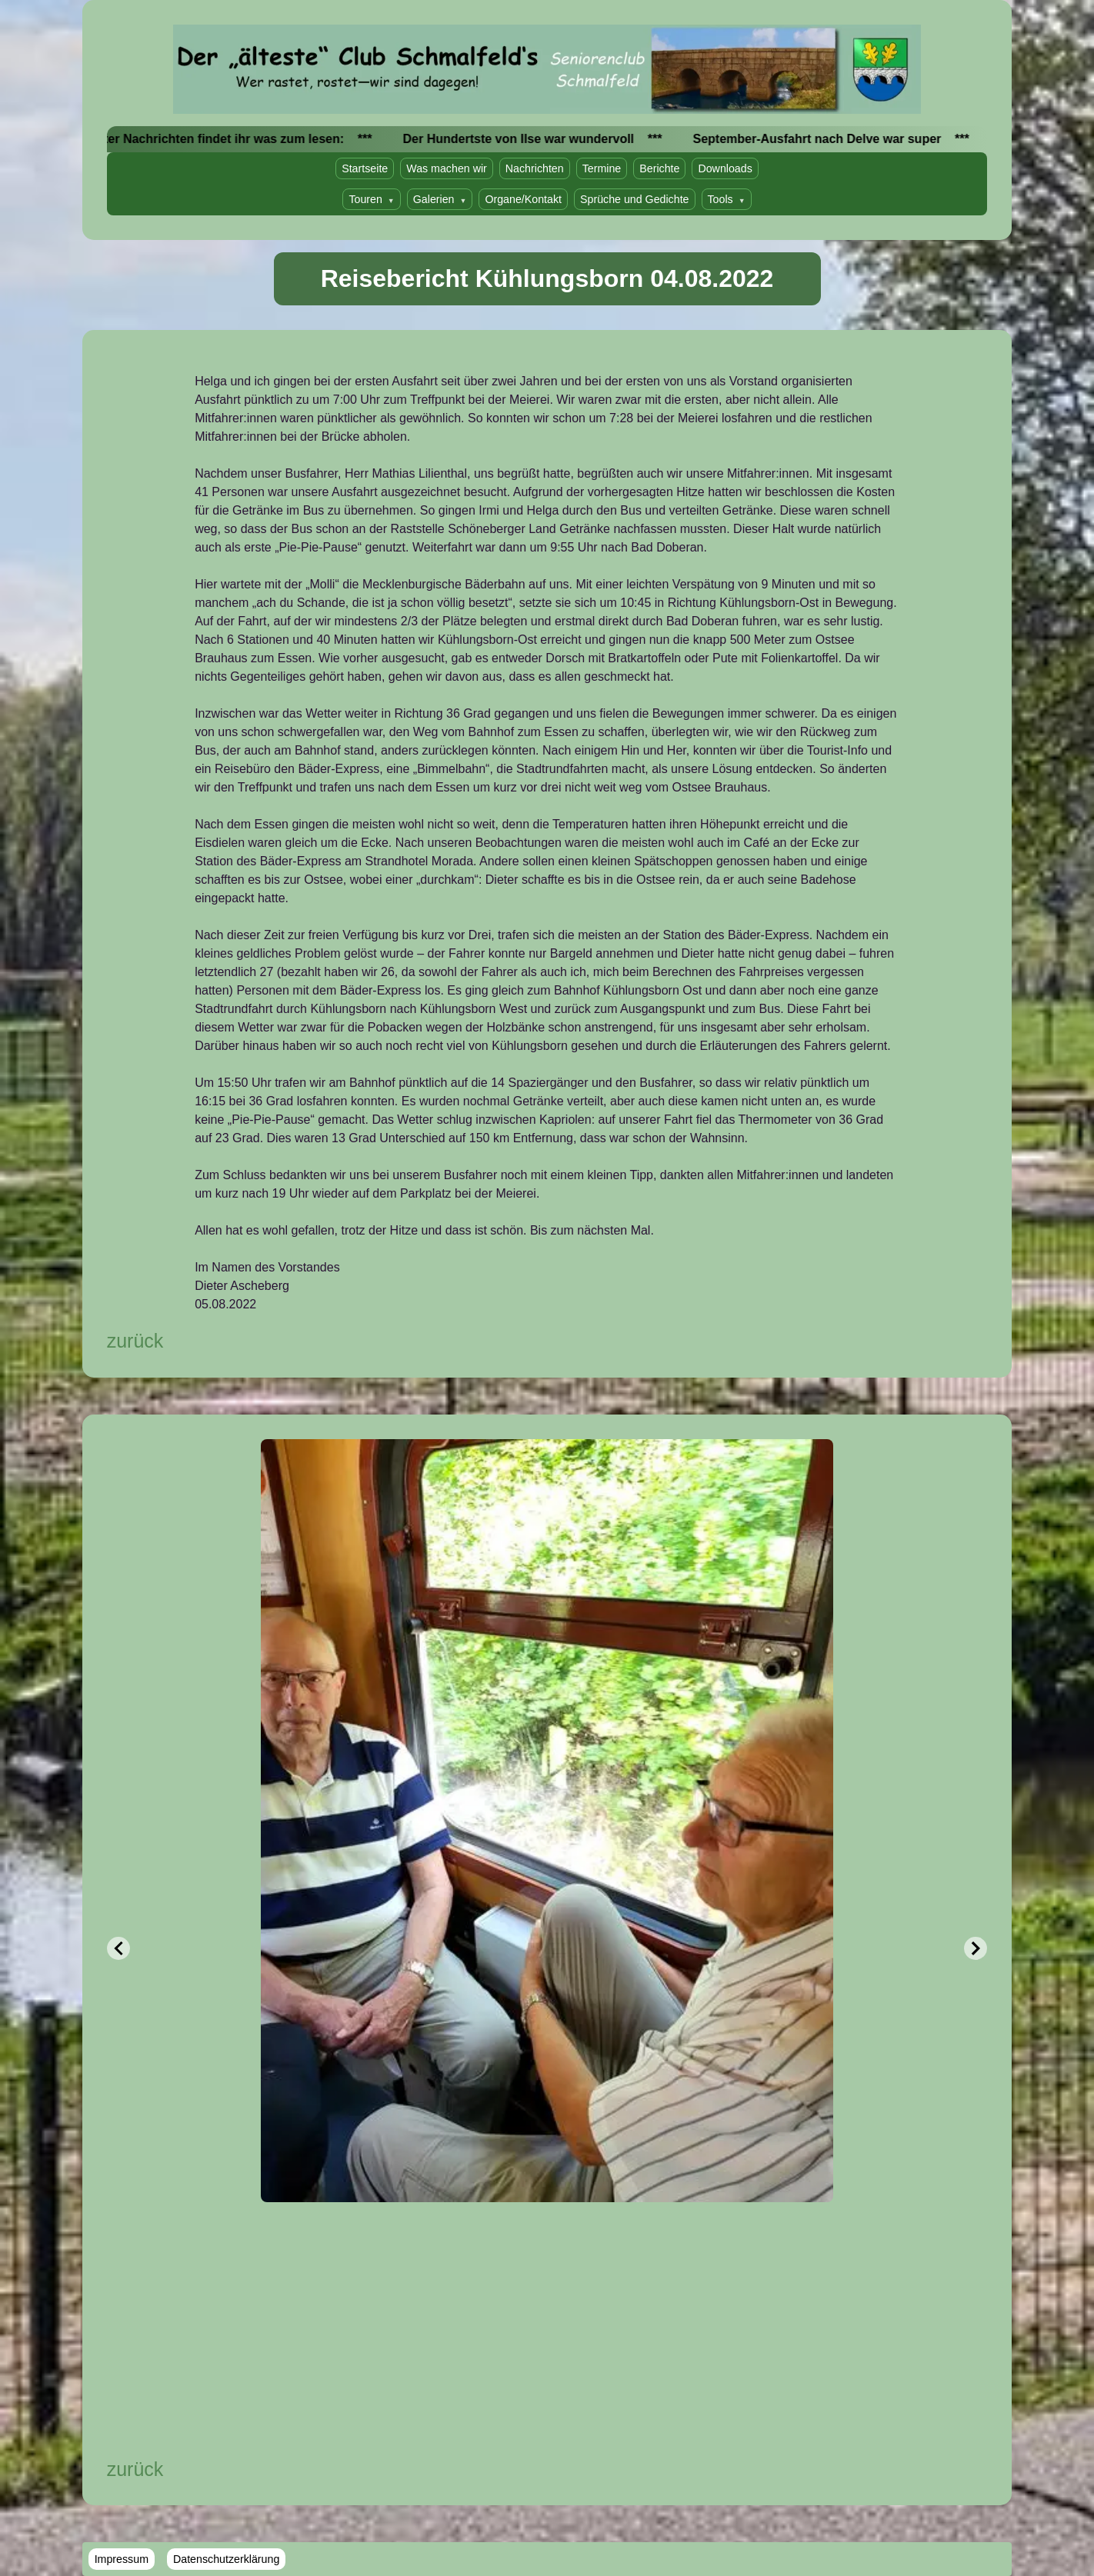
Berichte (659, 168)
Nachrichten (534, 168)
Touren (371, 199)
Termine (602, 168)
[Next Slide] (975, 1948)
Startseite (365, 168)
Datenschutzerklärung (226, 2559)
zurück (135, 1340)
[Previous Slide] (118, 1948)
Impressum (121, 2559)
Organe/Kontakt (523, 199)
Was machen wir (446, 168)
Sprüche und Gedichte (634, 199)
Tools (726, 199)
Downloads (725, 168)
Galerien (440, 199)
